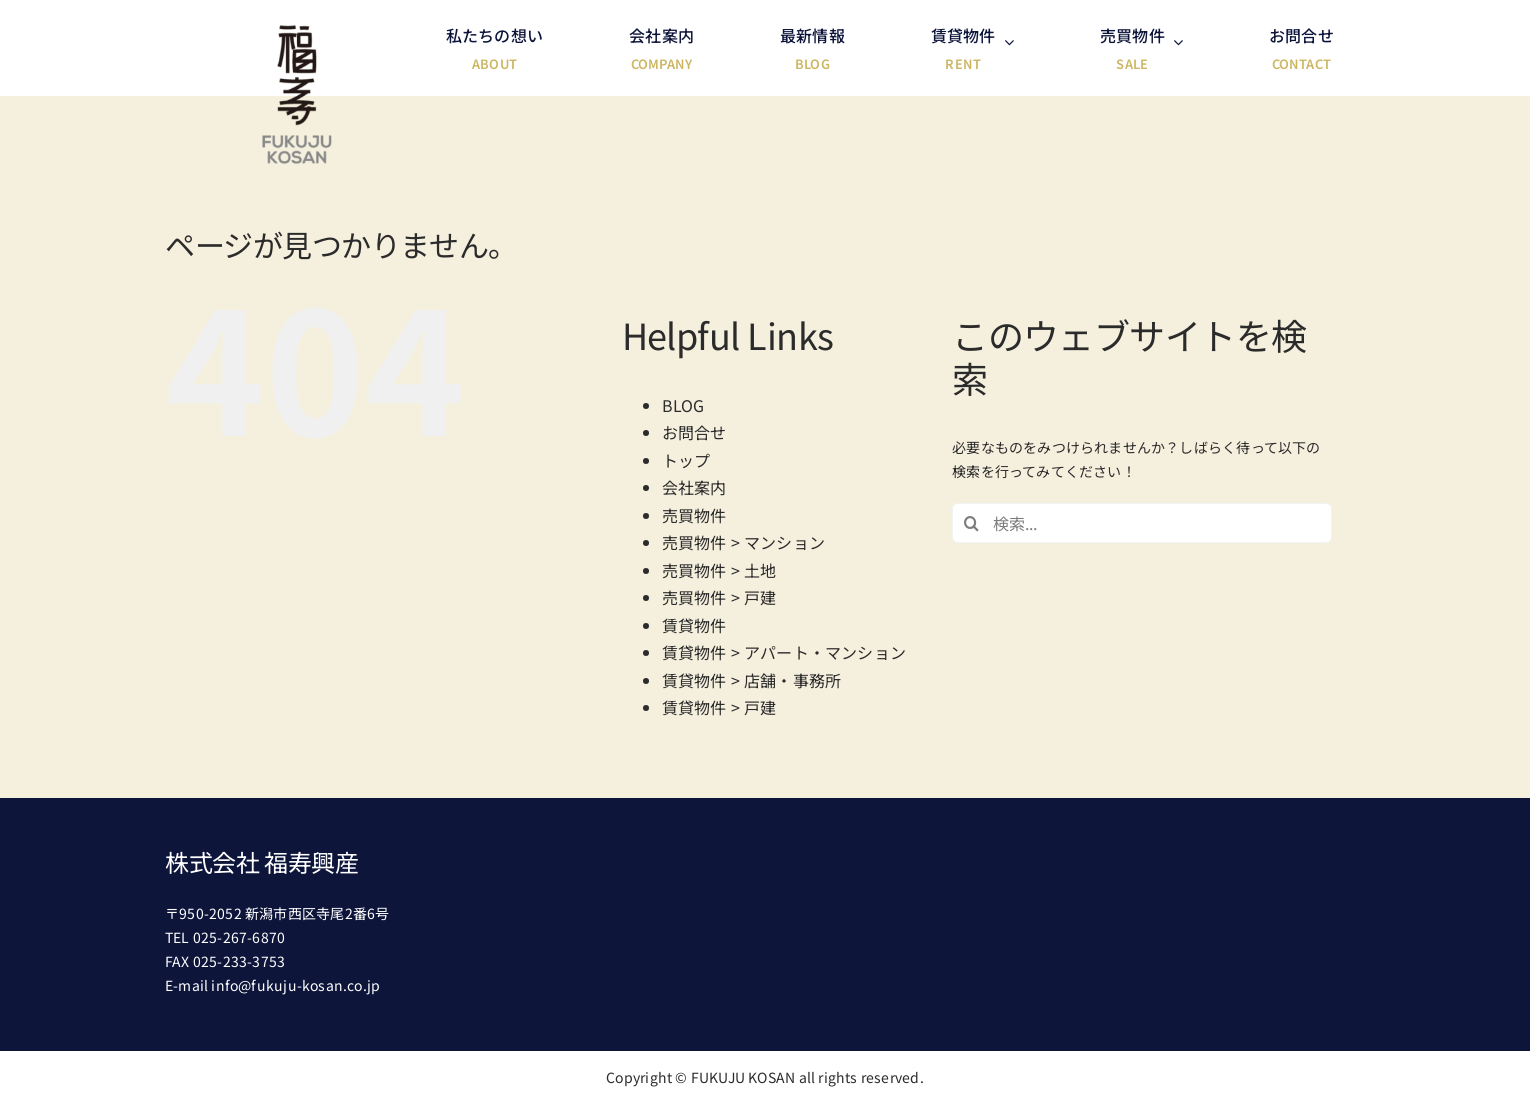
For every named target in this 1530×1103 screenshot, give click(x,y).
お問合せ (694, 432)
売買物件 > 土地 (719, 570)
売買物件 (694, 515)
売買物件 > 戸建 (719, 597)
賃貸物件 (694, 625)
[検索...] (1142, 523)
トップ (686, 460)
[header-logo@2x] (297, 32)
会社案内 (694, 487)
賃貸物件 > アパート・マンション (784, 652)
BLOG (683, 405)
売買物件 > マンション (744, 542)
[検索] (972, 523)
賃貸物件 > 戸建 (719, 707)
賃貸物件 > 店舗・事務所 (752, 680)
